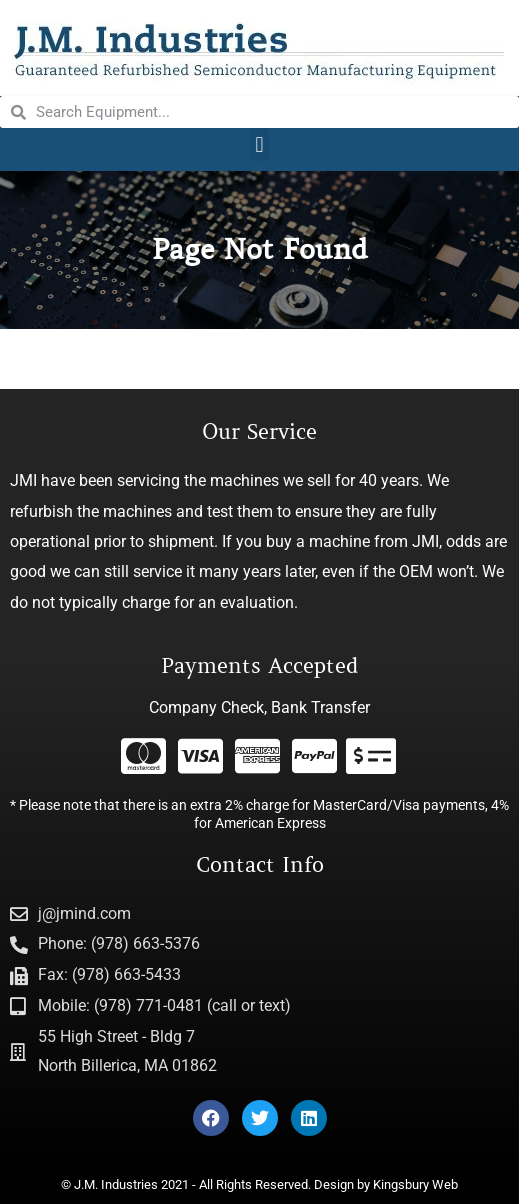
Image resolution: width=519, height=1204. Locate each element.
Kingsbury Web (415, 1184)
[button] (259, 144)
